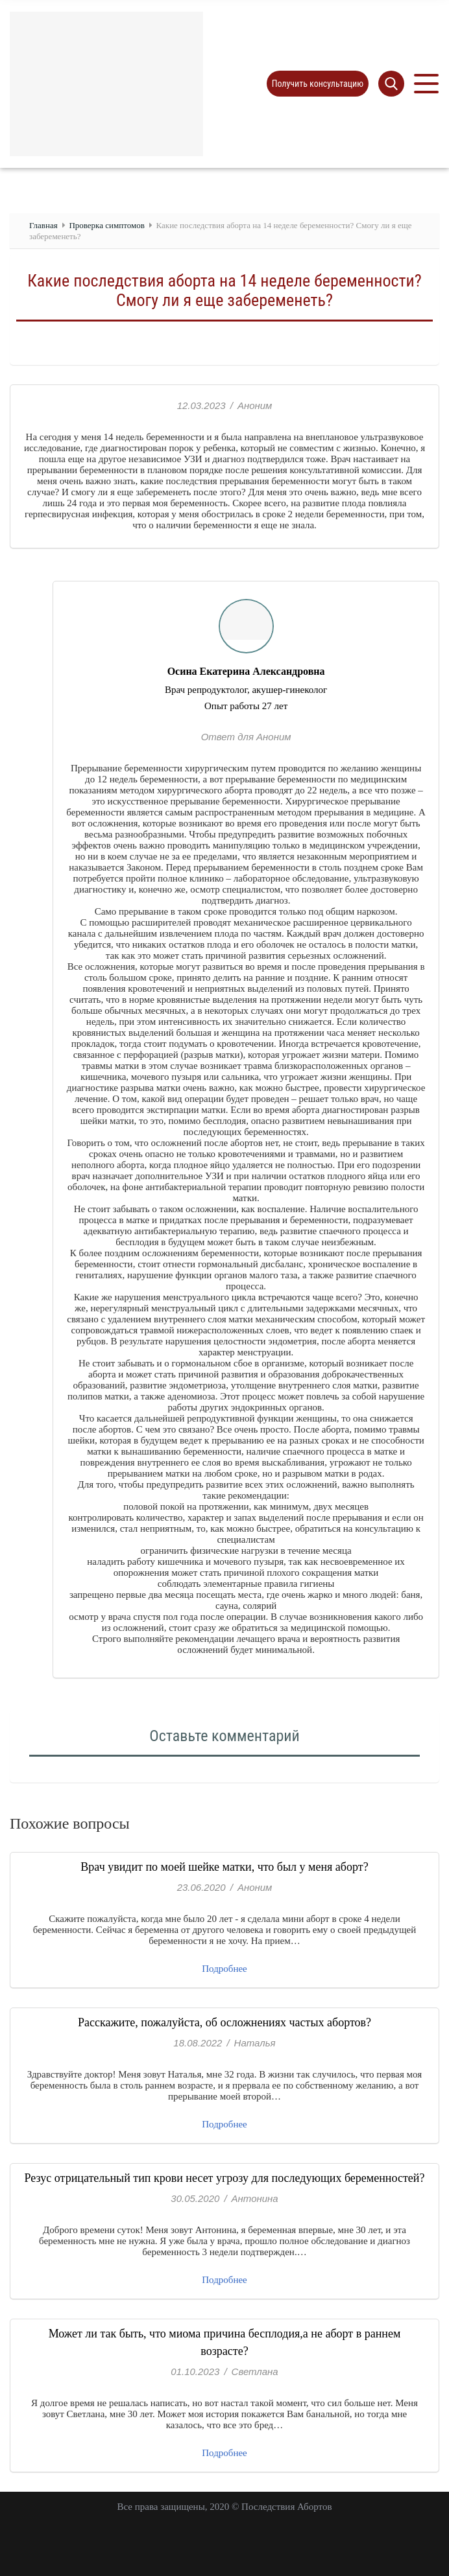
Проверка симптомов (106, 225)
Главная (43, 225)
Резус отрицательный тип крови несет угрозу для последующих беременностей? (225, 2178)
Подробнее (224, 1968)
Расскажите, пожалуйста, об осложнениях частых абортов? (224, 2022)
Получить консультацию (317, 83)
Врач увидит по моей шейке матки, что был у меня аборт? (224, 1866)
